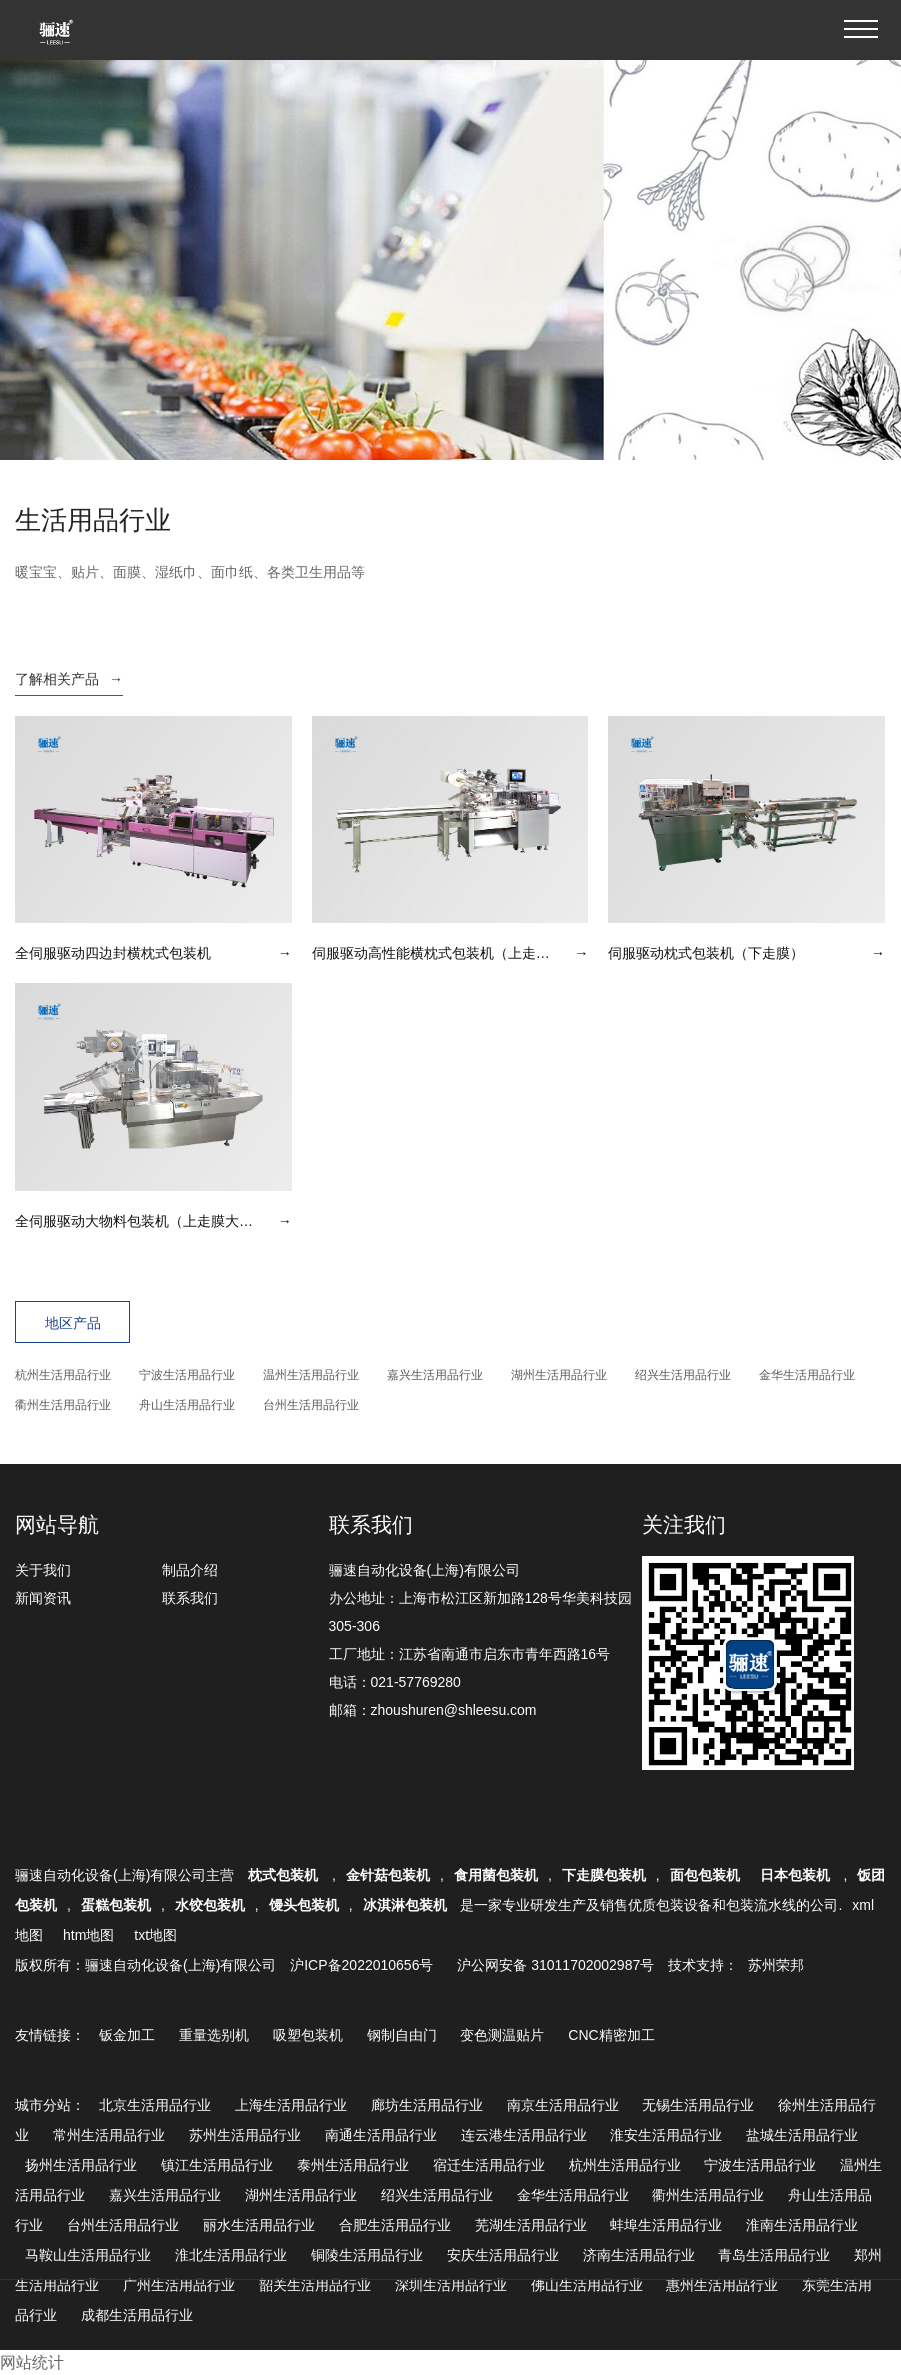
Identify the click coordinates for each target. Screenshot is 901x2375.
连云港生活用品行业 (524, 2135)
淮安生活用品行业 (666, 2135)
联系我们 (190, 1598)
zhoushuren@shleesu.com (454, 1710)
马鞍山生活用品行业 (88, 2255)
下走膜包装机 (604, 1875)
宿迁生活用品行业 (489, 2165)
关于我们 (43, 1570)
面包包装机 (705, 1875)
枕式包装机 (285, 1875)
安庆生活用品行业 (503, 2255)
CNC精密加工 (611, 2035)
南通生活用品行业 (381, 2135)
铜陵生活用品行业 (367, 2255)
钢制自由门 (402, 2035)
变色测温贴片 (502, 2035)
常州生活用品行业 (109, 2135)
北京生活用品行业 (155, 2105)
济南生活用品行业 (639, 2255)
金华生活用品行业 (807, 1375)
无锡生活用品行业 (698, 2105)
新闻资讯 (43, 1598)
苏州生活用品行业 (245, 2135)
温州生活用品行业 (311, 1375)
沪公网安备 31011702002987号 (555, 1965)
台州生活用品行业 (311, 1405)
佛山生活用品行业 (587, 2285)
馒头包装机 (304, 1905)
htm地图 (88, 1935)
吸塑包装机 (308, 2035)
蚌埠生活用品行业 (666, 2225)
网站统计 (32, 2362)
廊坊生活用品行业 (427, 2105)
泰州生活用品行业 (353, 2165)
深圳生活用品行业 (451, 2285)
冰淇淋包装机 (405, 1905)
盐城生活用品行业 (802, 2135)
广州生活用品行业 (179, 2285)
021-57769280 (416, 1682)
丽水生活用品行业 (259, 2225)
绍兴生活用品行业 (683, 1375)
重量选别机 (214, 2035)
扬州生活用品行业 (81, 2165)
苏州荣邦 (776, 1965)
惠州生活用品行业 (722, 2285)
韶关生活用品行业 (315, 2285)
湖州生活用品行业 (559, 1375)
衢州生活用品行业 (63, 1405)
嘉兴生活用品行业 (435, 1375)
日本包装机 (797, 1875)
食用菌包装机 (496, 1875)
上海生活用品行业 (291, 2105)
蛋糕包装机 (116, 1905)
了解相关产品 (69, 679)
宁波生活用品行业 (187, 1375)
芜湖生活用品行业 (531, 2225)
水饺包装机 (210, 1905)
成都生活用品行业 (137, 2315)
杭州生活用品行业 (63, 1375)
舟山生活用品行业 (187, 1405)
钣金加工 (127, 2035)
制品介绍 (190, 1570)
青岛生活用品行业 (774, 2255)
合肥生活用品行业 (395, 2225)
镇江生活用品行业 (217, 2165)
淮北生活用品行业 (231, 2255)
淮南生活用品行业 (802, 2225)
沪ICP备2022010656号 (361, 1965)
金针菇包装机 (388, 1875)
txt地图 (155, 1935)
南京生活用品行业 (563, 2105)
